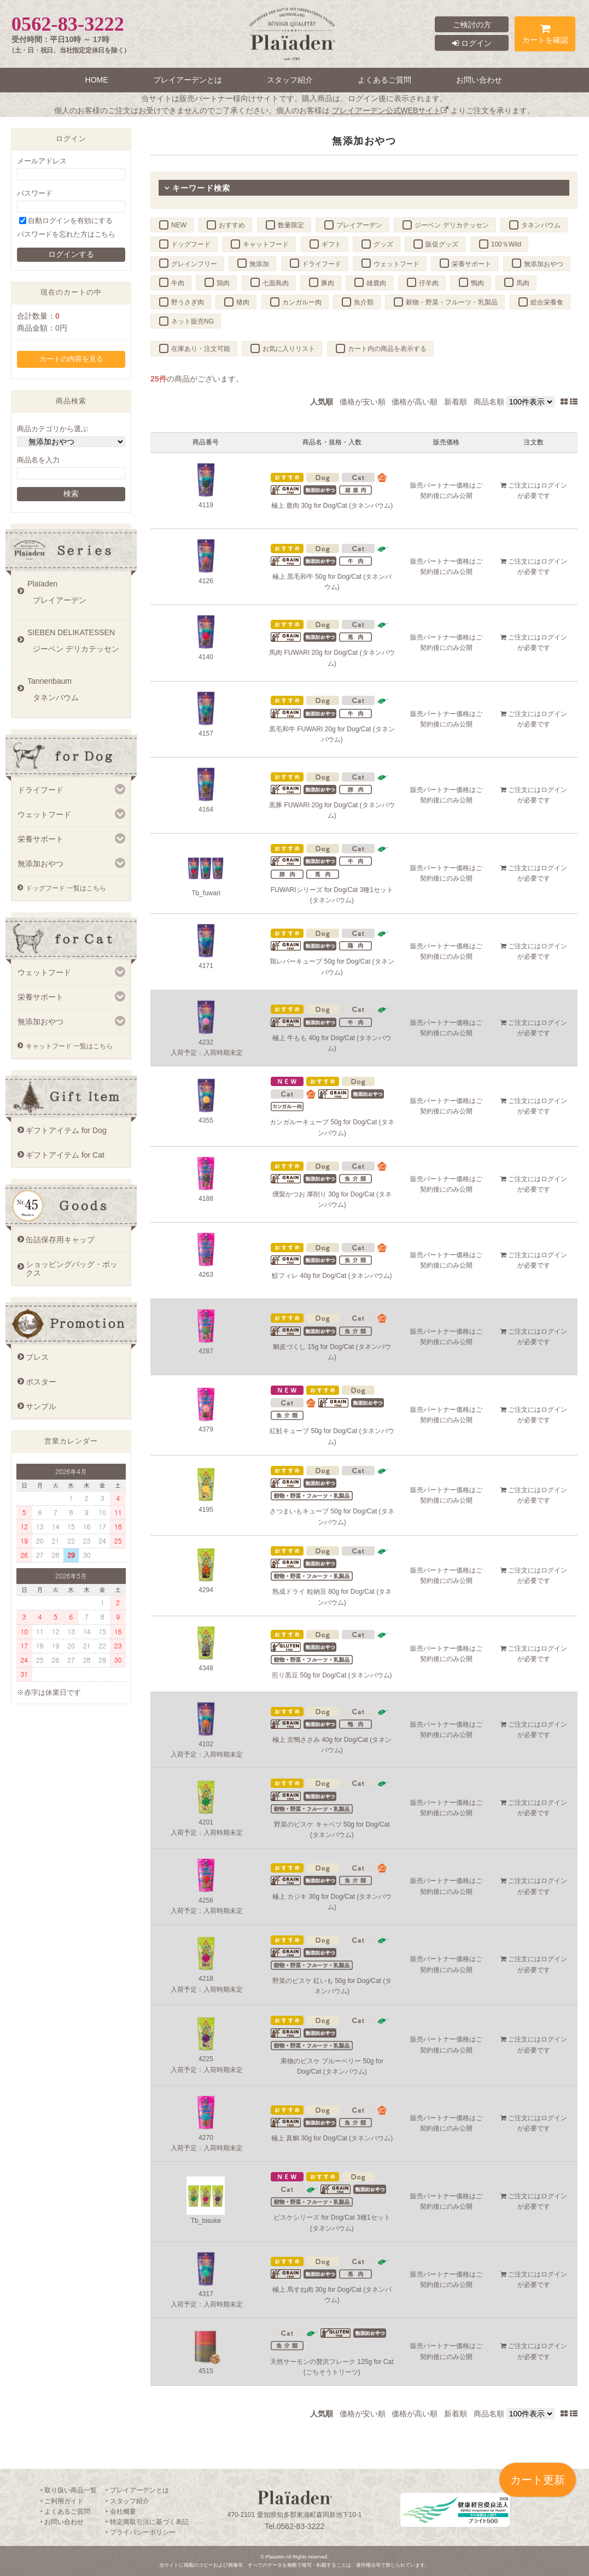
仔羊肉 (429, 283)
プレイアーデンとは (187, 79)
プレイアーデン (359, 225)
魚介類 (364, 302)
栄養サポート (471, 264)
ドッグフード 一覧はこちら (66, 888)
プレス (37, 1357)
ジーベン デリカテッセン (451, 225)
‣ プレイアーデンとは (137, 2490)
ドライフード (321, 264)
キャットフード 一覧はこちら (69, 1046)
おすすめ (232, 225)
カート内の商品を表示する (387, 349)
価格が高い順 (415, 401)
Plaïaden (76, 595)
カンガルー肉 (302, 302)
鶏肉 (223, 283)
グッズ (383, 244)
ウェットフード (396, 264)
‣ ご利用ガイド (62, 2501)
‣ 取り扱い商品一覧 (68, 2490)
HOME (96, 79)
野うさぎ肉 (187, 302)
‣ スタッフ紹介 (127, 2501)
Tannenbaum (76, 693)
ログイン (472, 43)
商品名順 (489, 401)
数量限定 (291, 225)
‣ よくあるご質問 (65, 2511)
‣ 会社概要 (121, 2511)
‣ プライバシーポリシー (140, 2532)
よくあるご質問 (384, 79)
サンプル (41, 1406)
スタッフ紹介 (290, 79)
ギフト (331, 244)
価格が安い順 (363, 401)
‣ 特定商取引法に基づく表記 (147, 2522)
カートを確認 (545, 35)
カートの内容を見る (71, 359)
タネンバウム (541, 225)
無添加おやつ (543, 264)
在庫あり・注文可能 (200, 349)
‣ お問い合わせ (62, 2522)
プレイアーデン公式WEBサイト (390, 110)
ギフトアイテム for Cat (65, 1155)
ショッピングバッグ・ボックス (72, 1268)
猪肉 (242, 302)
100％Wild (506, 244)
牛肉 (177, 283)
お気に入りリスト (289, 349)
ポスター (41, 1381)
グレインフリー (194, 264)
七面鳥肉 (276, 283)
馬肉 (522, 283)
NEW (178, 225)
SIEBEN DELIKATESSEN (76, 644)
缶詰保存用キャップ (60, 1239)
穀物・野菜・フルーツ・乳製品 (452, 302)
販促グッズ (441, 244)
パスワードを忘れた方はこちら (66, 234)
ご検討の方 (472, 24)
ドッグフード (191, 244)
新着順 (455, 401)
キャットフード (266, 244)
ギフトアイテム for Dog (66, 1130)
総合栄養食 (546, 302)
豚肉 (327, 283)
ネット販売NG (192, 321)
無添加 (259, 264)
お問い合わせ (479, 79)
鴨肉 (477, 283)
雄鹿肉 (376, 283)
